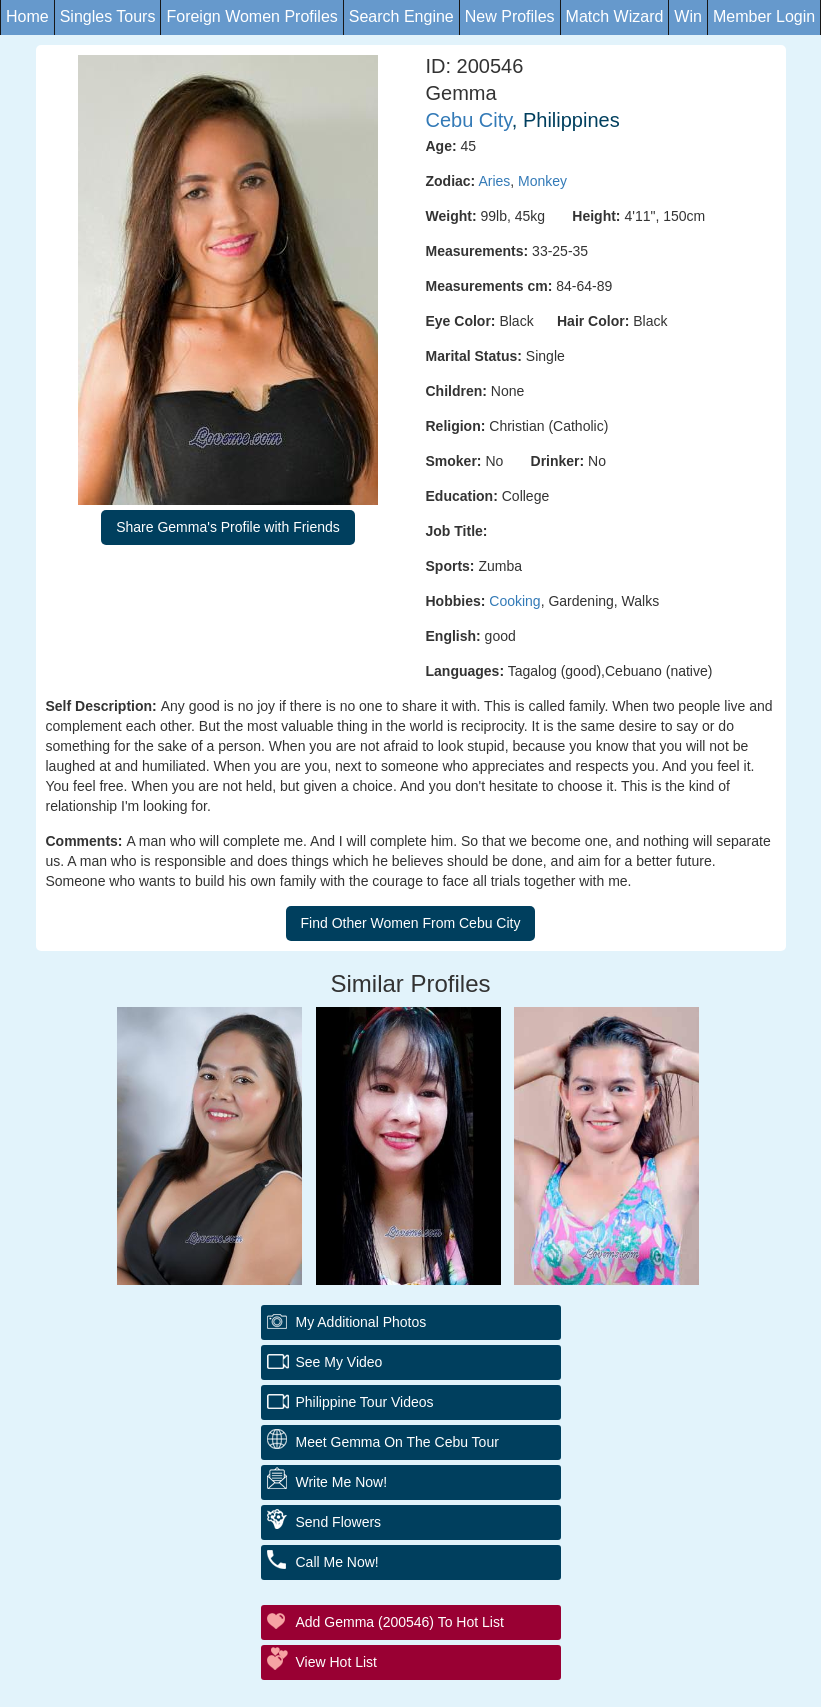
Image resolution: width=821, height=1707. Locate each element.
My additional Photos (361, 1322)
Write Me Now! (342, 1482)
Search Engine (401, 16)
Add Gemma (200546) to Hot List (400, 1622)
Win (688, 16)
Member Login (764, 16)
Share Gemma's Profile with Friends (228, 527)
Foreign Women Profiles (251, 16)
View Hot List (336, 1662)
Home (27, 16)
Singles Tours (108, 16)
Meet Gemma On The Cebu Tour (397, 1442)
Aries (494, 181)
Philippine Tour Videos (365, 1402)
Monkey (542, 181)
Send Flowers (339, 1522)
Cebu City (469, 120)
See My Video (339, 1362)
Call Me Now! (337, 1562)
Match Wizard (615, 16)
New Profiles (510, 16)
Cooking (514, 601)
